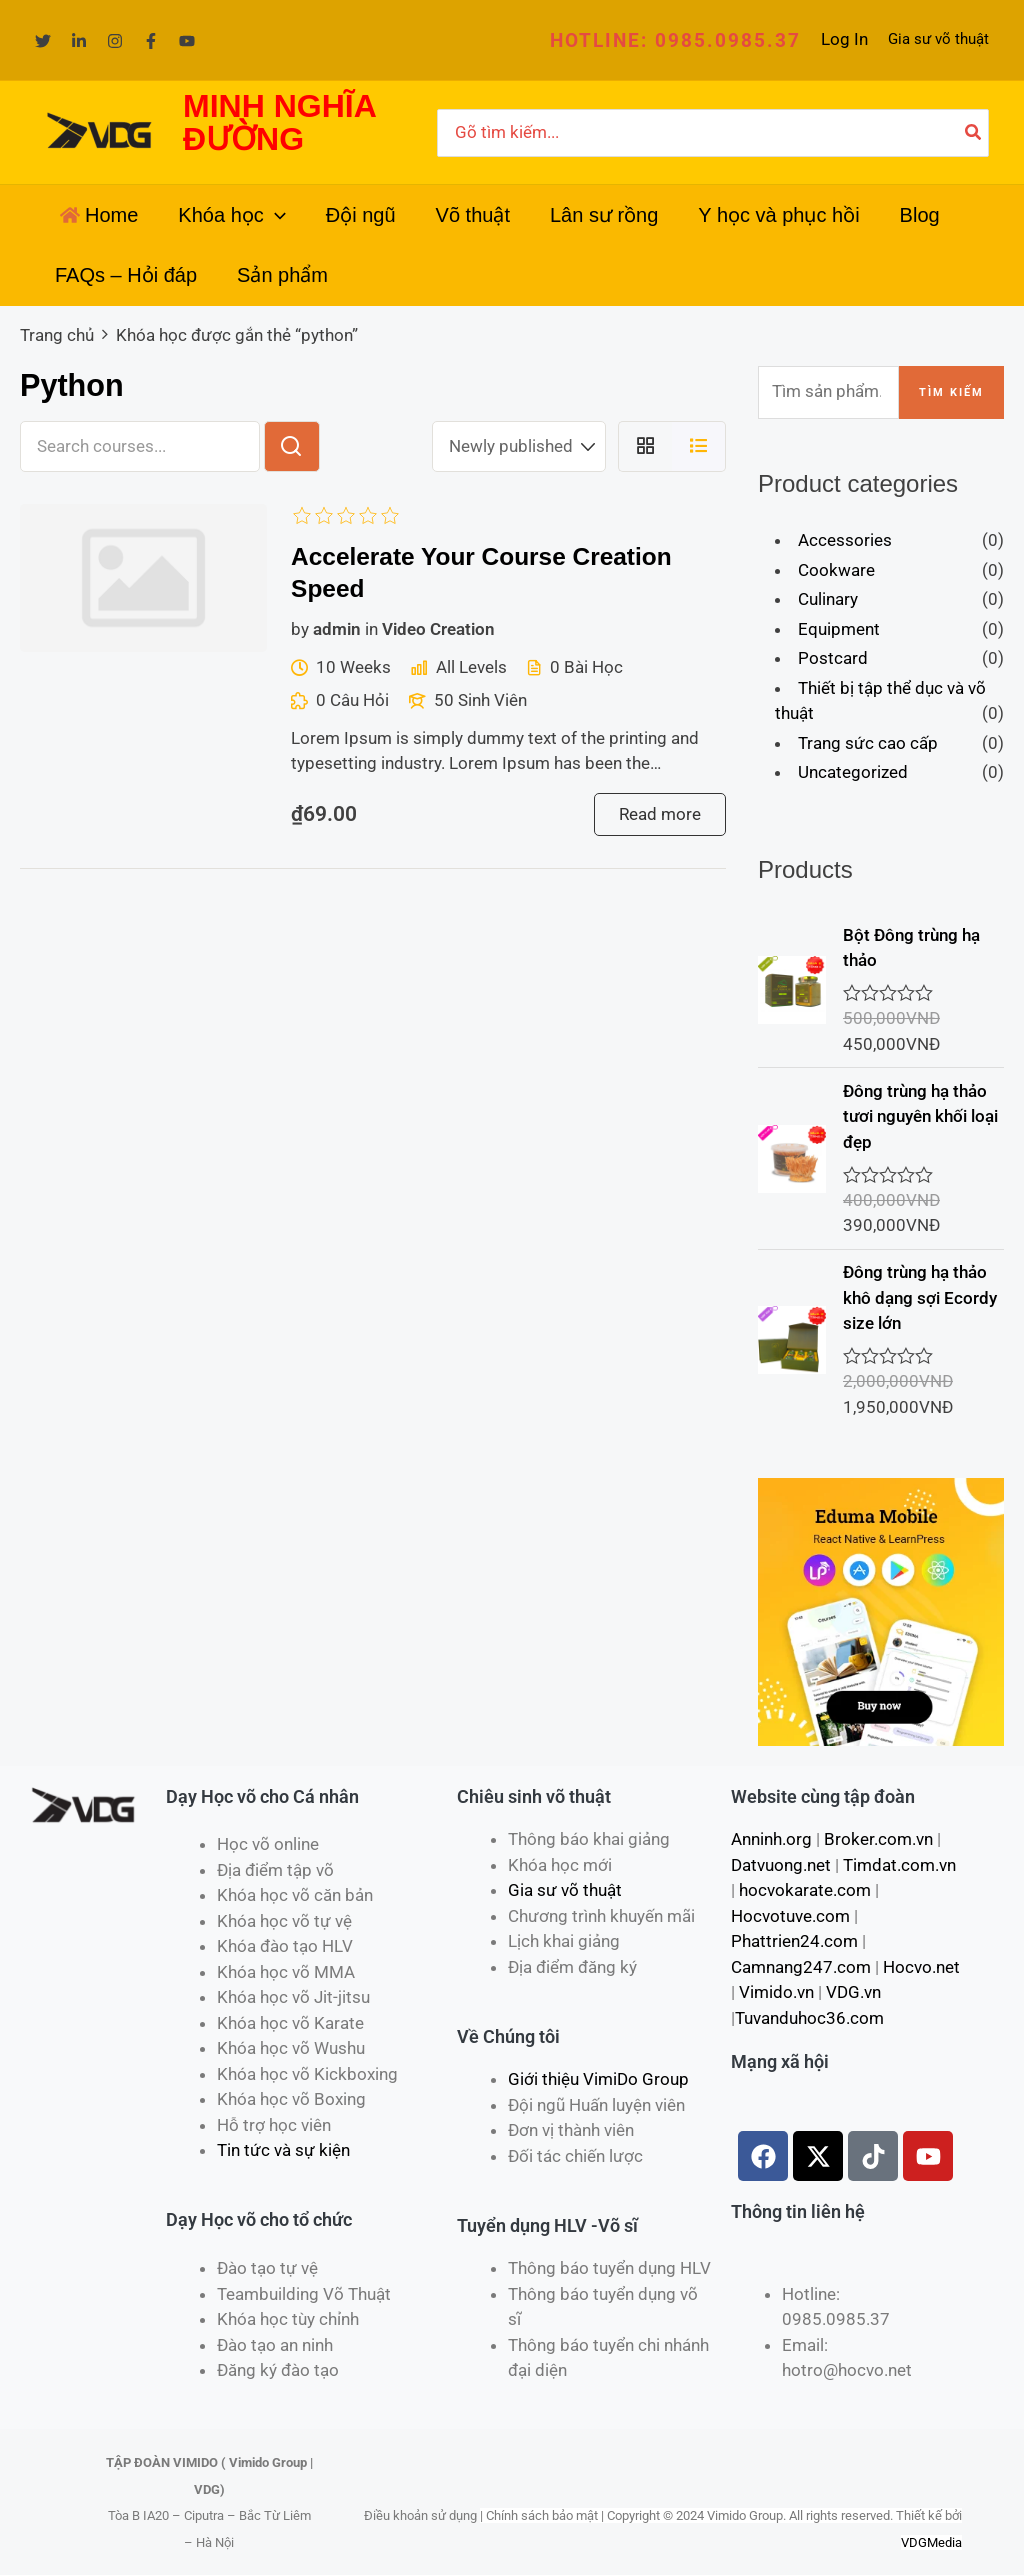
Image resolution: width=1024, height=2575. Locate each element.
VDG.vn (853, 1992)
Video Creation (438, 629)
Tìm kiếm (951, 392)
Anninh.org (771, 1839)
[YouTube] (187, 41)
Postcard (833, 658)
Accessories (845, 540)
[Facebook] (151, 41)
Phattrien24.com (794, 1941)
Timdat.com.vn (899, 1865)
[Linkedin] (79, 41)
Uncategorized (853, 772)
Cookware (836, 570)
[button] (675, 40)
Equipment (839, 629)
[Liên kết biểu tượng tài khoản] (844, 40)
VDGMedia (931, 2542)
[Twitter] (43, 41)
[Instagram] (115, 41)
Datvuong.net (781, 1865)
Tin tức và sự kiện (283, 2150)
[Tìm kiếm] (974, 133)
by (300, 629)
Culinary (828, 599)
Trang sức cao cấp (868, 743)
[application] (275, 215)
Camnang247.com (801, 1967)
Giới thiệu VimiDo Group (598, 2079)
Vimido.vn (776, 1992)
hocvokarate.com (805, 1890)
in (371, 629)
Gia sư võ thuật (938, 39)
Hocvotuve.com (790, 1916)
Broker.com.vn (878, 1839)
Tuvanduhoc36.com (809, 2018)
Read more (660, 814)
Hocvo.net (921, 1967)
